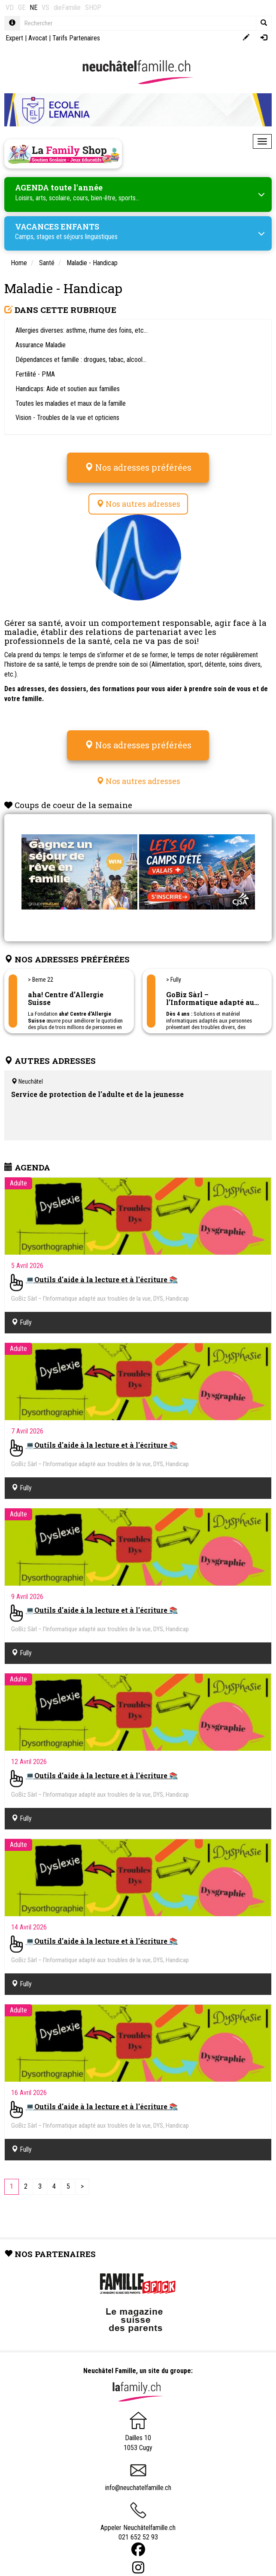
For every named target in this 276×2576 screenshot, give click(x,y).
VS (45, 7)
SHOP (93, 7)
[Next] (82, 2187)
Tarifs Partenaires (76, 38)
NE (33, 7)
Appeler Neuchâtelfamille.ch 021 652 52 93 (138, 2525)
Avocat (37, 38)
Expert (14, 38)
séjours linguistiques (91, 237)
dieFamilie (67, 7)
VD (10, 7)
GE (21, 7)
